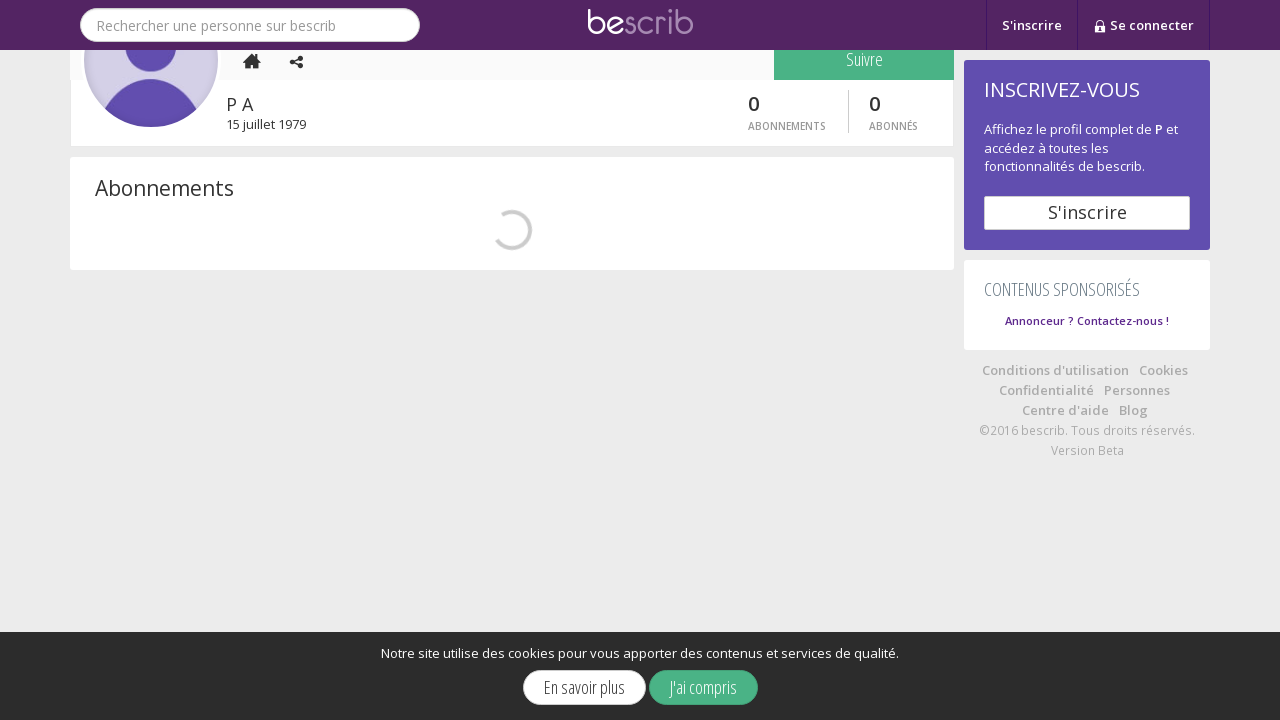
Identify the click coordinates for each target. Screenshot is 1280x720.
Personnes (1137, 390)
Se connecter (1143, 26)
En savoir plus (584, 687)
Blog (1133, 410)
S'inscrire (1032, 25)
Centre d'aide (1065, 410)
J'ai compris (703, 687)
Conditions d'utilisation (1055, 370)
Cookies (1163, 370)
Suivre (864, 408)
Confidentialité (1046, 390)
